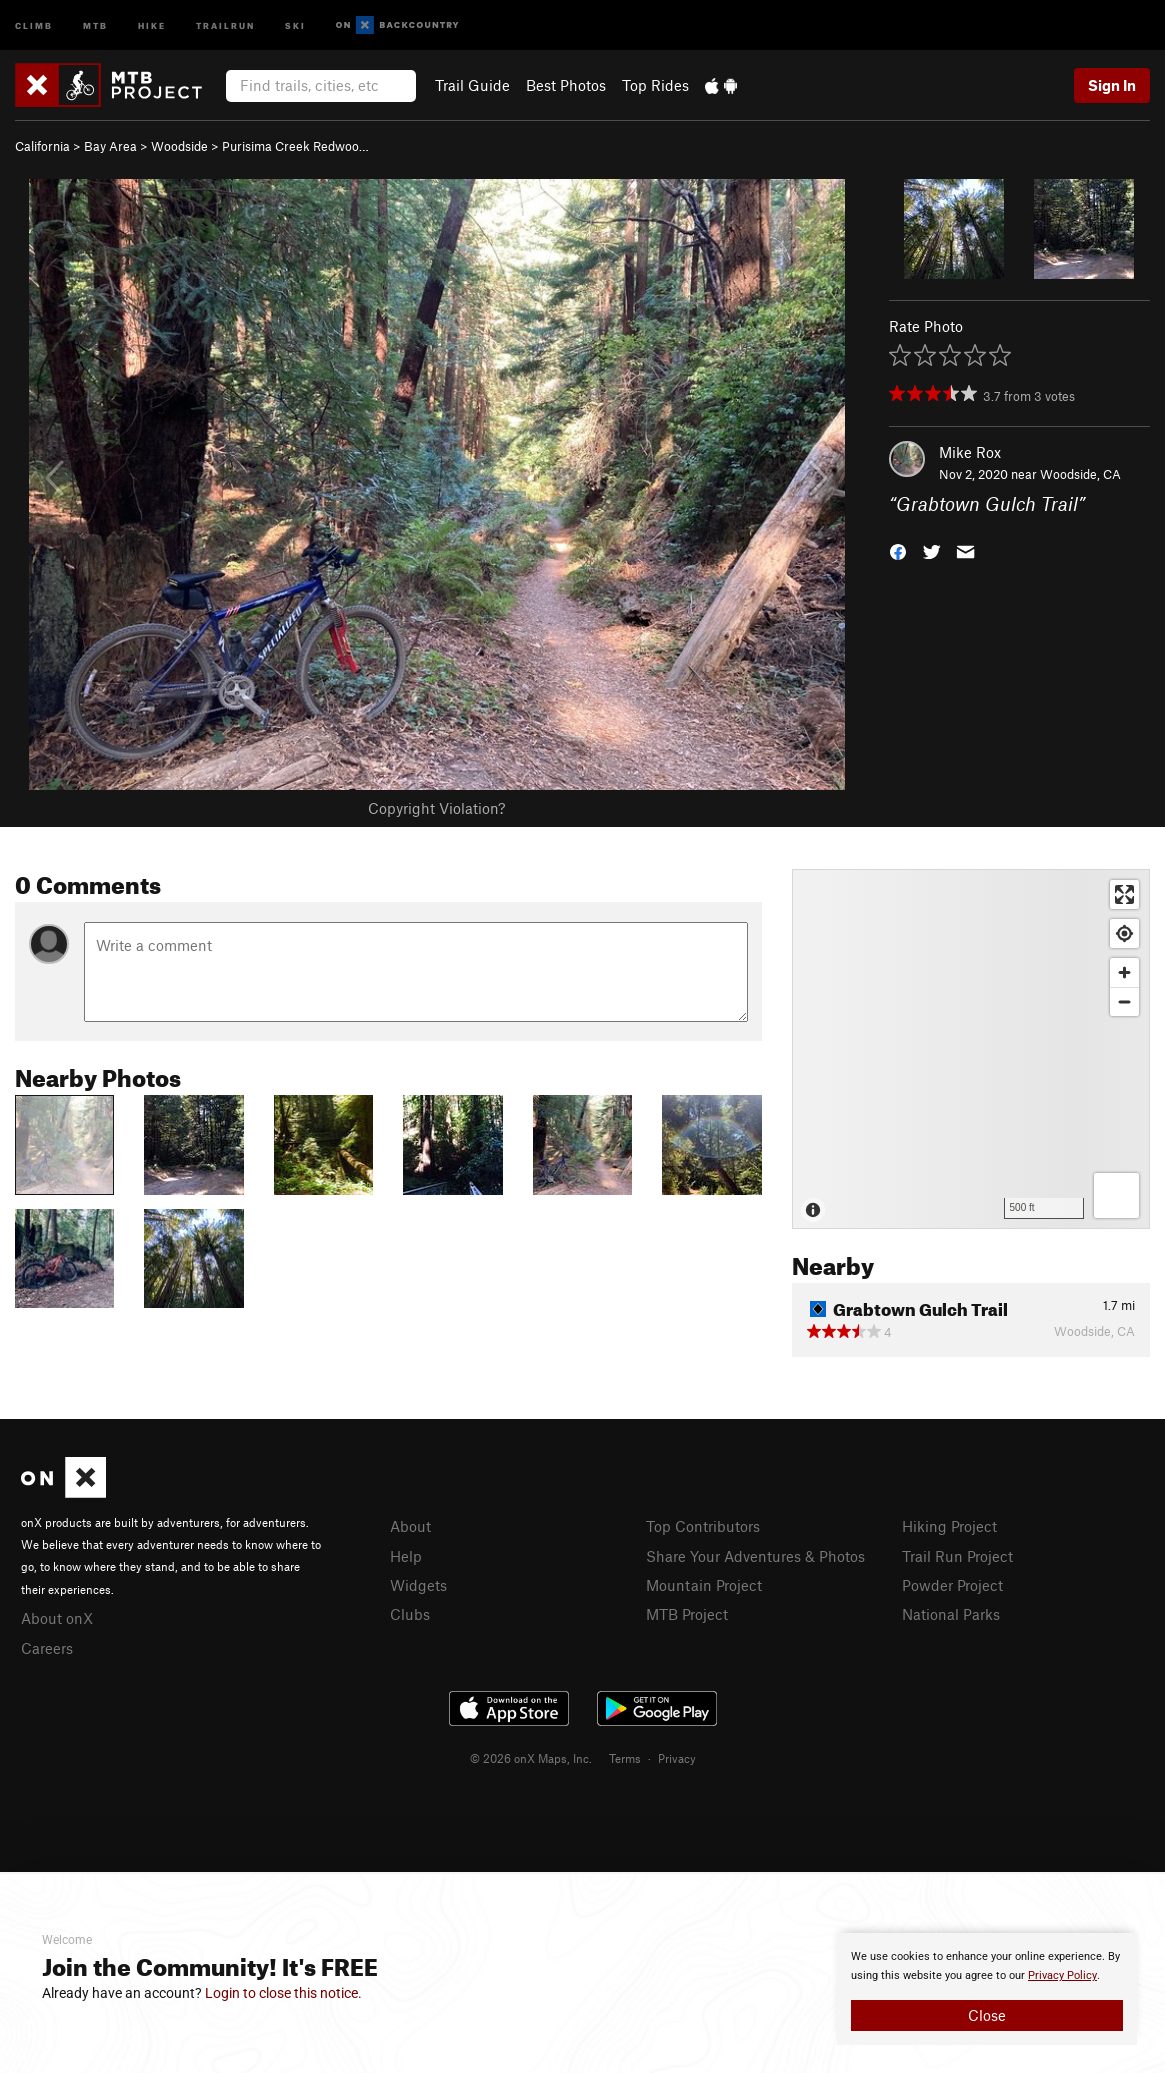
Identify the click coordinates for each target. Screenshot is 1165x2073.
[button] (898, 550)
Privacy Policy (1062, 1975)
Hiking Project (949, 1526)
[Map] (971, 1049)
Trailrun (225, 24)
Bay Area (110, 146)
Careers (47, 1648)
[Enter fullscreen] (1124, 894)
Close (987, 2015)
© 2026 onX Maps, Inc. (531, 1758)
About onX (57, 1618)
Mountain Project (704, 1585)
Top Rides (655, 85)
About (410, 1526)
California (42, 146)
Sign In (1112, 85)
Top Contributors (703, 1526)
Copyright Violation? (436, 808)
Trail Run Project (957, 1556)
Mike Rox (970, 452)
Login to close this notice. (283, 1993)
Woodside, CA (1080, 474)
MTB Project (687, 1614)
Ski (295, 24)
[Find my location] (1124, 933)
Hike (152, 24)
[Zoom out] (1124, 1001)
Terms (625, 1758)
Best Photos (566, 85)
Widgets (418, 1585)
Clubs (410, 1614)
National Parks (951, 1614)
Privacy (677, 1758)
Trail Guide (472, 85)
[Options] (1116, 1195)
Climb (34, 24)
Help (406, 1556)
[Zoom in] (1124, 972)
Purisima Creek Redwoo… (295, 146)
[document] (987, 1989)
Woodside (179, 146)
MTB (95, 24)
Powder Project (952, 1585)
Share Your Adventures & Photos (755, 1556)
